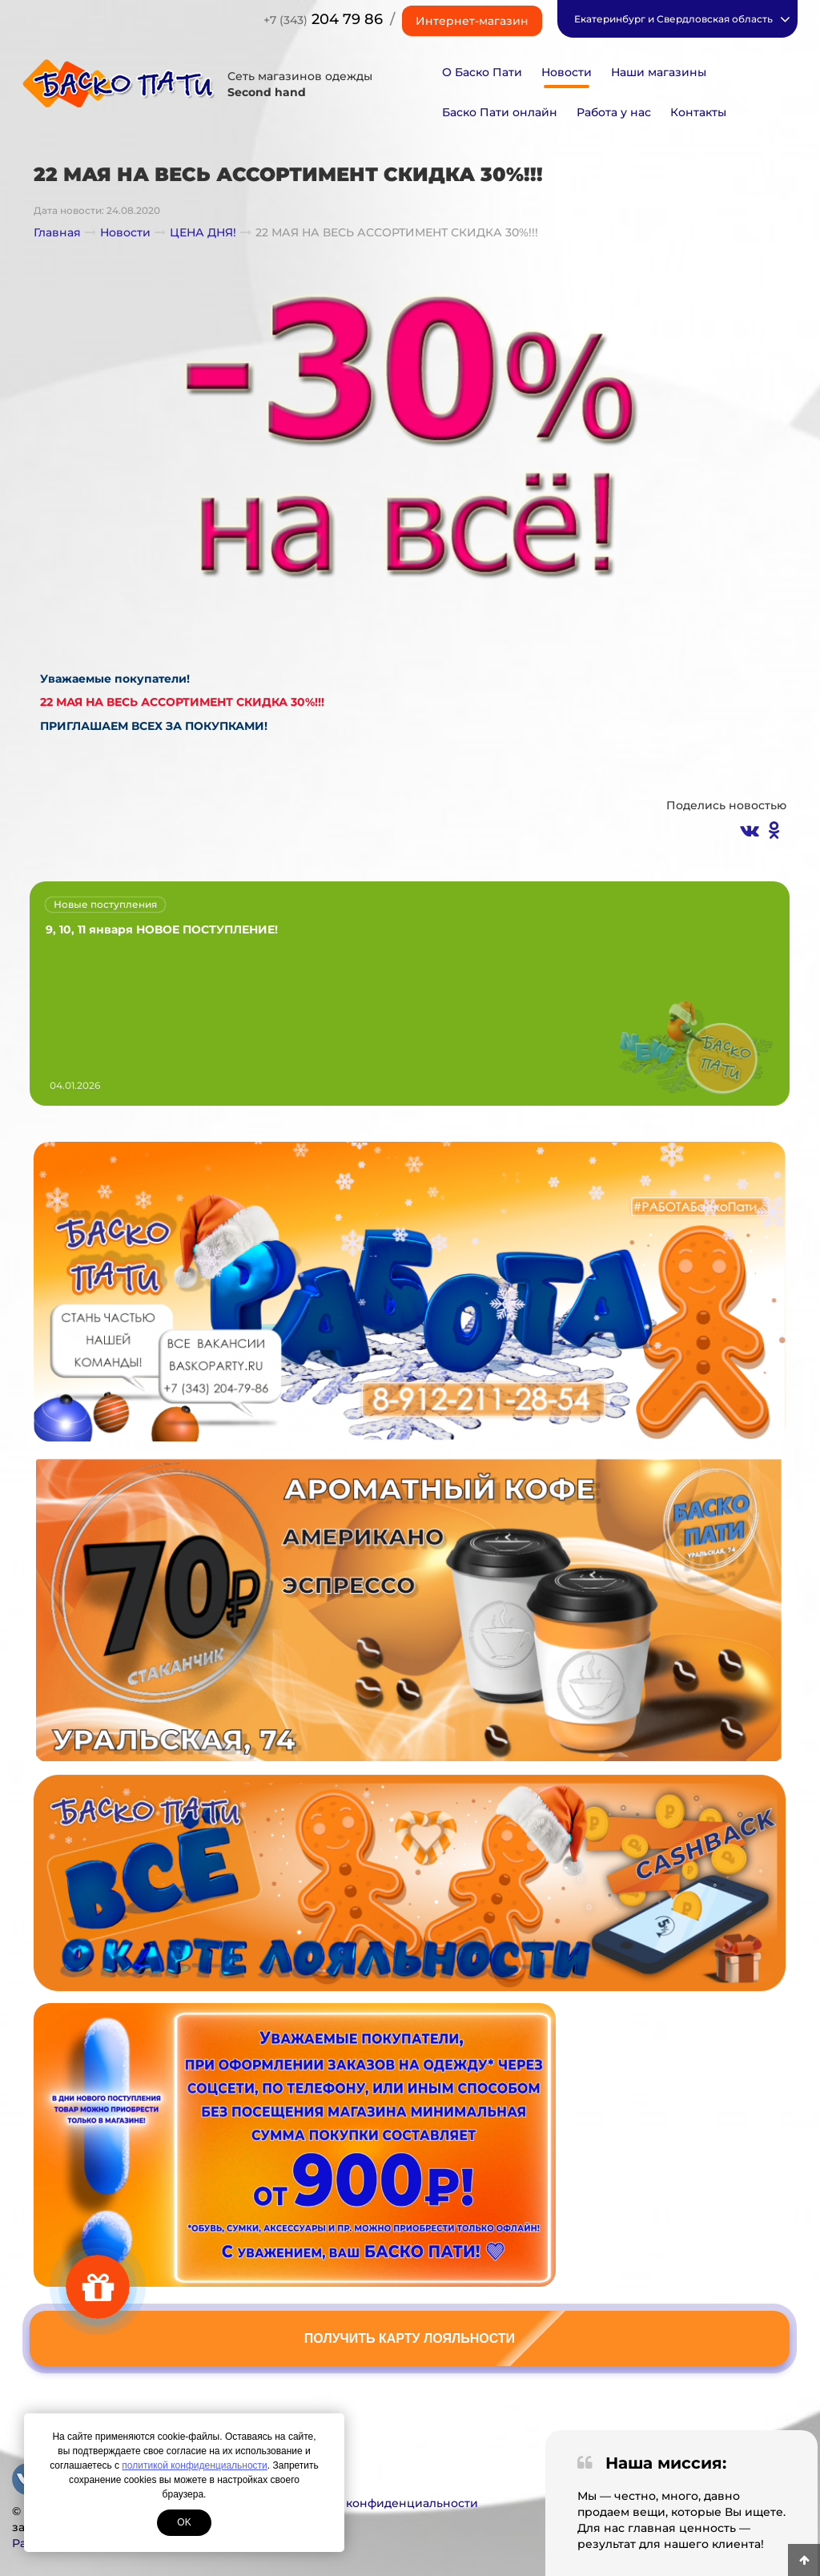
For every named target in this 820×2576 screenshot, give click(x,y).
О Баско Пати (482, 72)
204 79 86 (323, 19)
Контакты (698, 112)
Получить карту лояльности (409, 2338)
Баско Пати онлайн (499, 112)
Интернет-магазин (472, 21)
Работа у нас (614, 112)
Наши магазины (658, 72)
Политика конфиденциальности (381, 2503)
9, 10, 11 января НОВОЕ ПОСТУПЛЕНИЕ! (162, 929)
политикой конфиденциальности (194, 2465)
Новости (566, 72)
